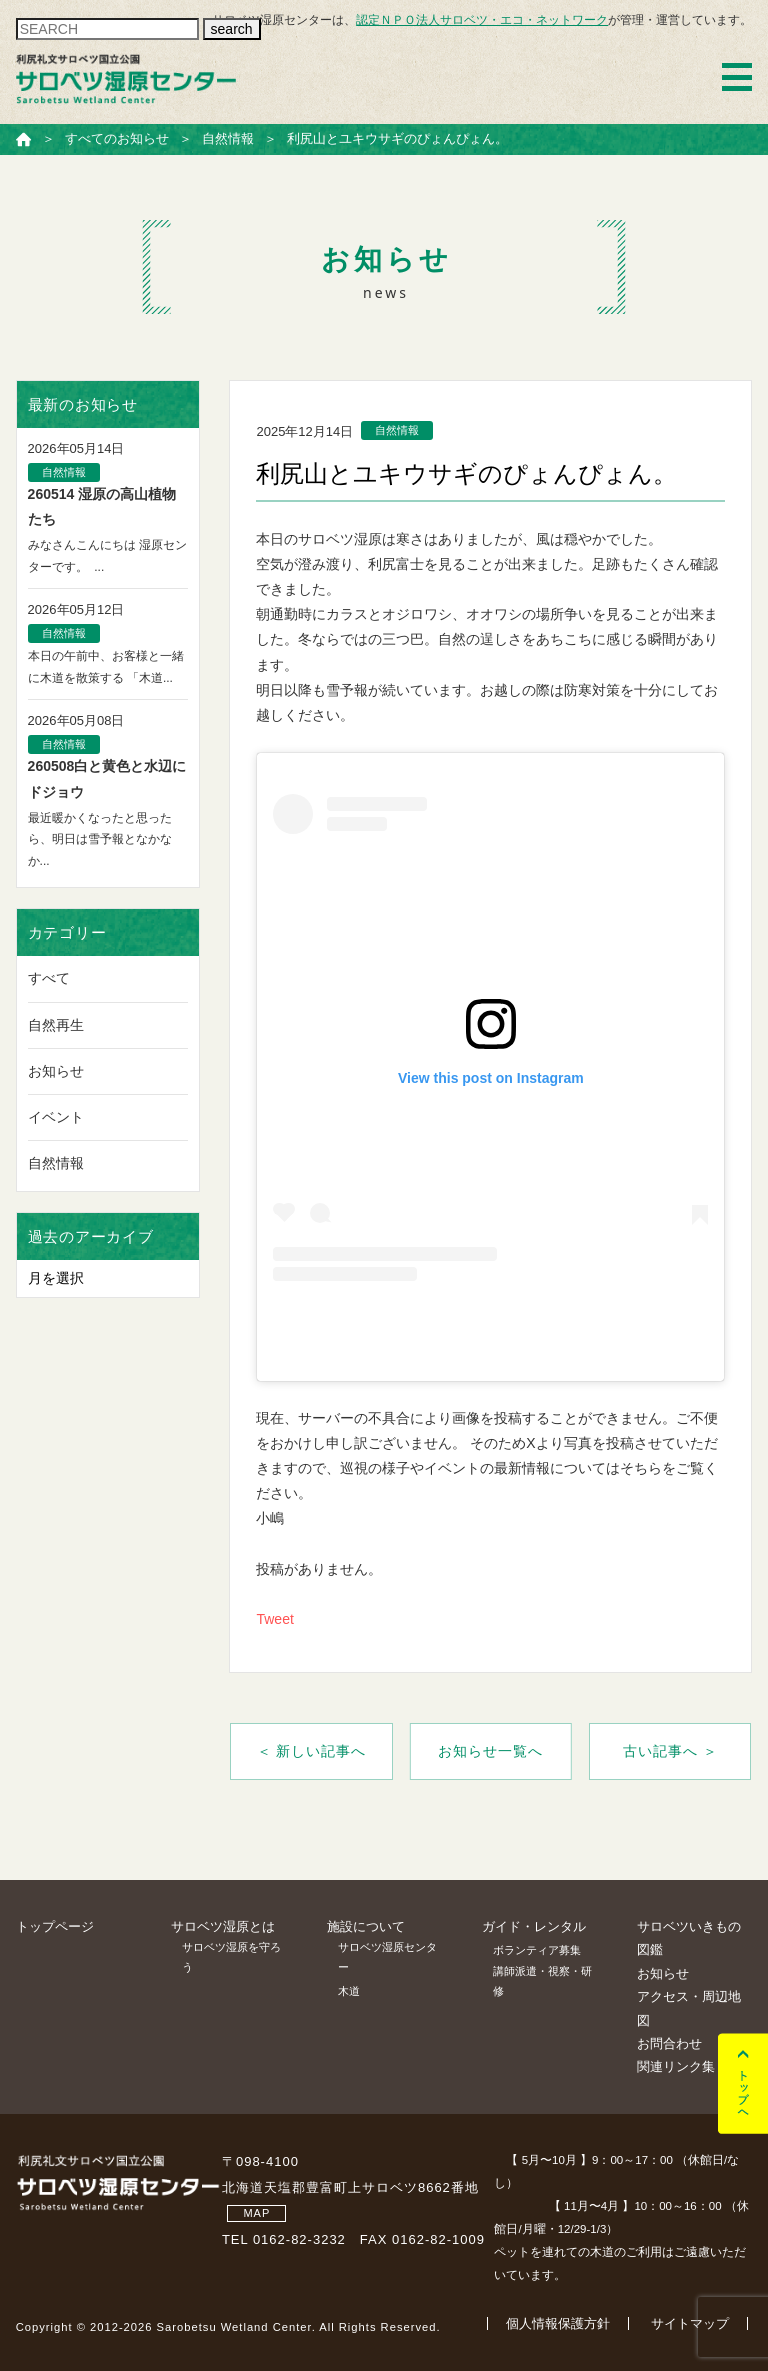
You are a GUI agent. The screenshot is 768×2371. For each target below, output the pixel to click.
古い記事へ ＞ (670, 1751)
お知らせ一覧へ (490, 1751)
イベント (56, 1117)
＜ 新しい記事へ (312, 1751)
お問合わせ (669, 2043)
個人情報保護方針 (558, 2323)
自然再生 (56, 1025)
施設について (366, 1926)
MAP (256, 2213)
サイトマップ (690, 2323)
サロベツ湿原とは (223, 1926)
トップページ (55, 1926)
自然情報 (56, 1163)
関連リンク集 (676, 2066)
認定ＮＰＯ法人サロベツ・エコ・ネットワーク (482, 20)
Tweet (274, 1619)
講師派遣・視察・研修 (542, 1981)
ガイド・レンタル (534, 1926)
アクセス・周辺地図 (689, 2008)
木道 (349, 1991)
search (232, 29)
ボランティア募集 (537, 1950)
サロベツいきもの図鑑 (689, 1938)
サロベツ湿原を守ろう (231, 1957)
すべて (49, 978)
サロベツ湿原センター (387, 1957)
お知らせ (56, 1071)
